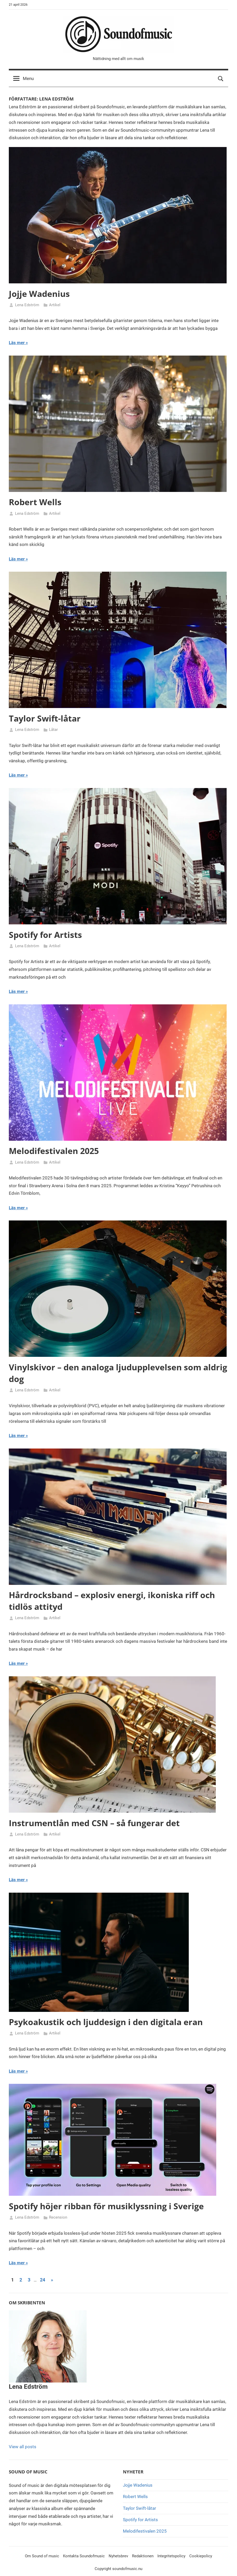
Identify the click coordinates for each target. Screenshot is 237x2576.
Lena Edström (27, 305)
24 (42, 2280)
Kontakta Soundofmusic (84, 2556)
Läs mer (17, 342)
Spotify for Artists (45, 934)
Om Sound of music (42, 2556)
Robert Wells (35, 502)
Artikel (54, 305)
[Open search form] (220, 78)
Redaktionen (143, 2556)
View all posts (22, 2446)
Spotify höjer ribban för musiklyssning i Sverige (106, 2206)
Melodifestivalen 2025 (54, 1150)
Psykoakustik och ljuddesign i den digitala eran (106, 2021)
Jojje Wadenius (39, 293)
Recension (58, 2217)
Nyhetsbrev (118, 2556)
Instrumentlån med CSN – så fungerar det (94, 1822)
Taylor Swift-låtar (45, 718)
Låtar (53, 729)
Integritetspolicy (171, 2556)
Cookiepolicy (200, 2556)
